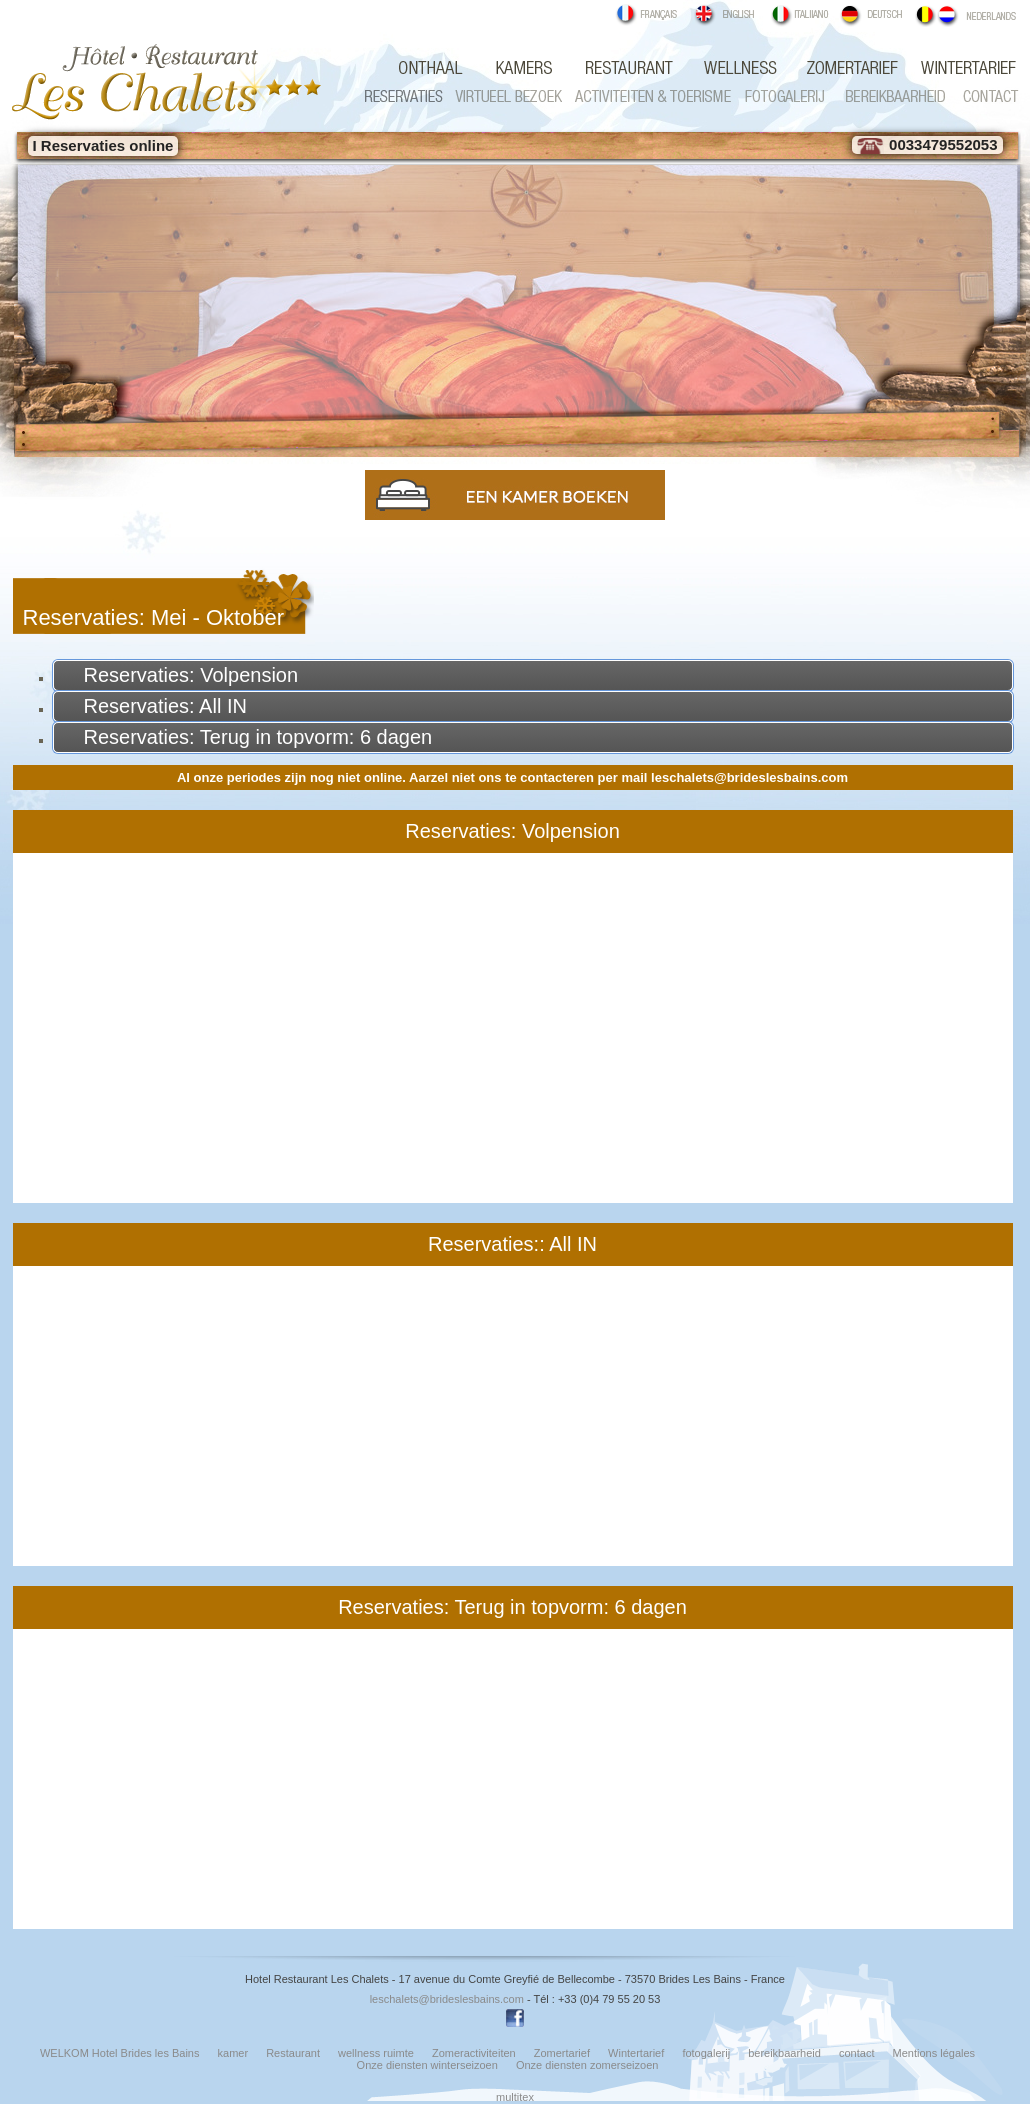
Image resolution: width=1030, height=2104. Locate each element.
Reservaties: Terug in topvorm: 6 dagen (258, 737)
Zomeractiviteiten (653, 95)
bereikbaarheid (784, 2053)
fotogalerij (783, 95)
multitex (515, 2097)
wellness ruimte (732, 68)
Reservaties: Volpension (191, 675)
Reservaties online (107, 145)
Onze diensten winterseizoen (427, 2065)
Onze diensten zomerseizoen (587, 2065)
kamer (528, 68)
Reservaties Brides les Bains (403, 95)
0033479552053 (927, 144)
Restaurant (619, 68)
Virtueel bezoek (503, 95)
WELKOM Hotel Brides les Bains (438, 68)
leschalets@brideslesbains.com (749, 777)
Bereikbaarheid (885, 95)
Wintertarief (955, 68)
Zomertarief (850, 68)
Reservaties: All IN (165, 706)
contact (983, 95)
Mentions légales (934, 2053)
